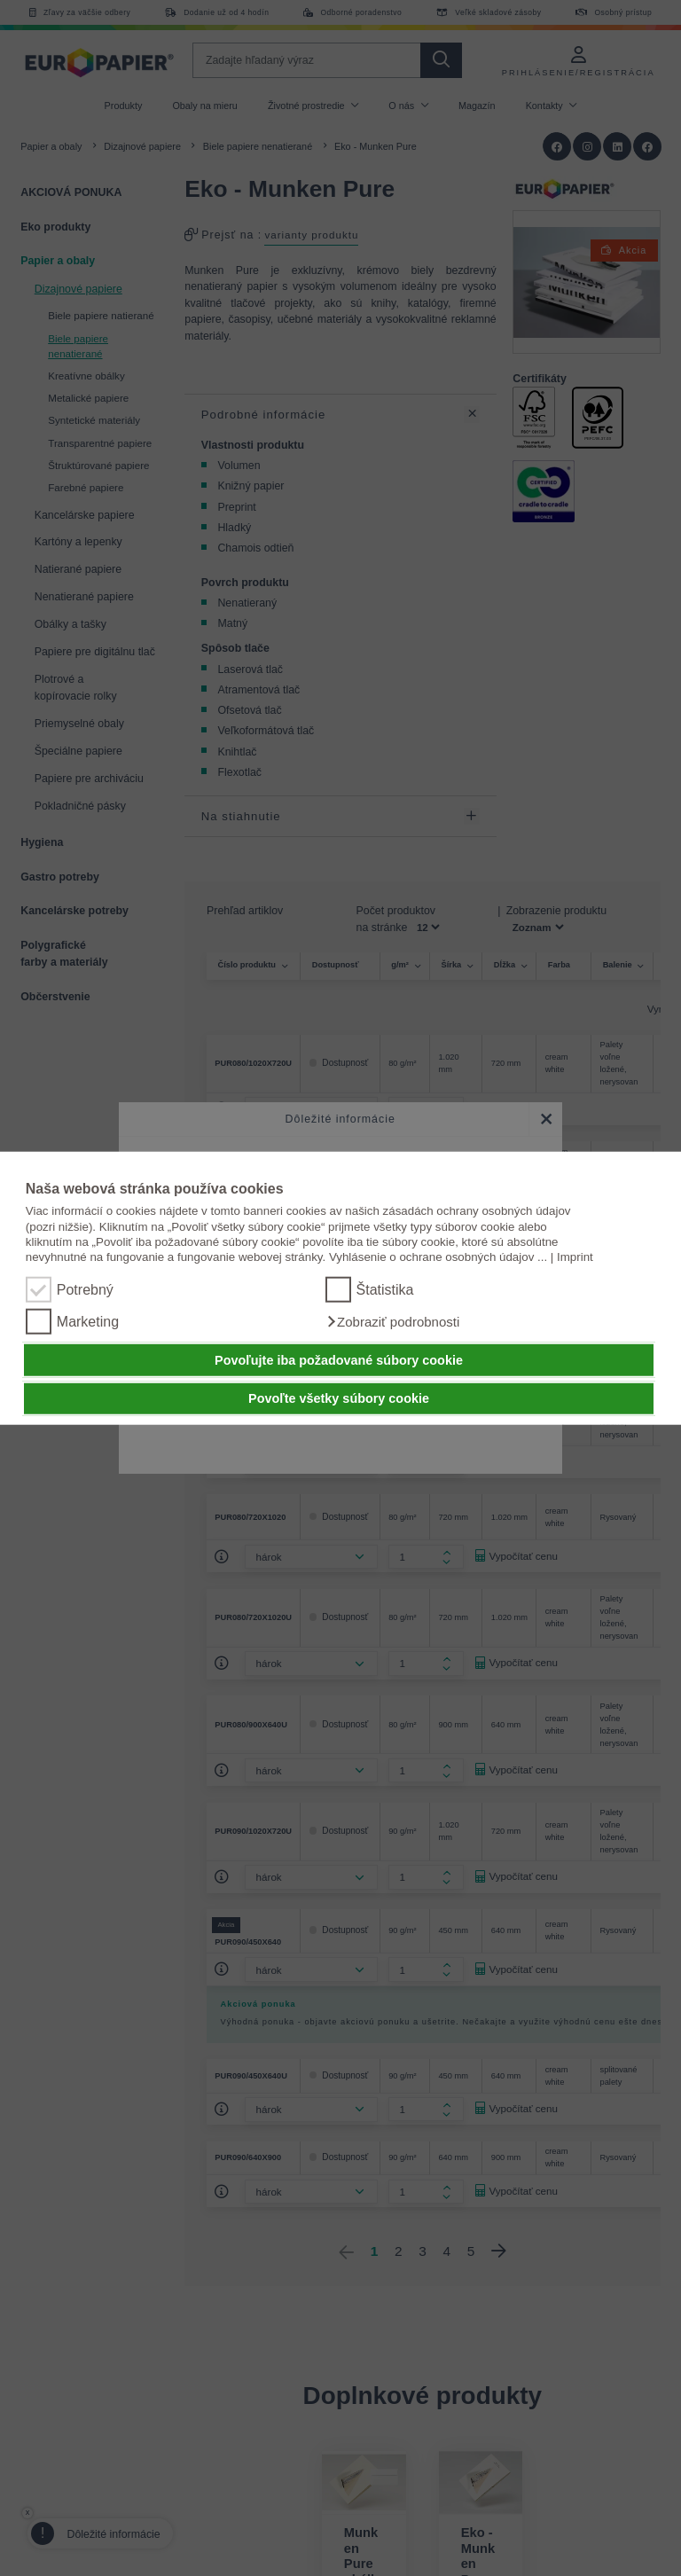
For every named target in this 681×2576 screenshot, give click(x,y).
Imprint (575, 1257)
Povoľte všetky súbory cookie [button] (338, 1398)
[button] (392, 1322)
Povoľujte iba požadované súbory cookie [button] (339, 1360)
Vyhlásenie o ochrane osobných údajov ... (438, 1257)
